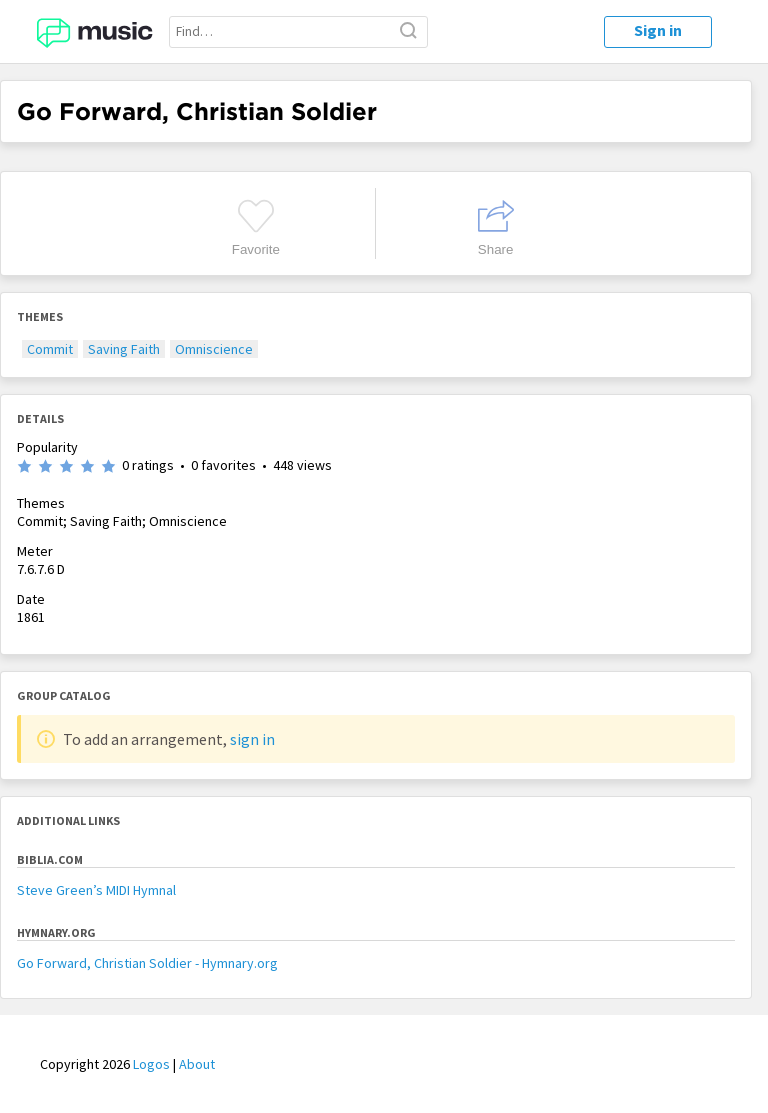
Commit (50, 349)
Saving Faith (124, 349)
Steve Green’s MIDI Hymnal (96, 890)
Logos (151, 1064)
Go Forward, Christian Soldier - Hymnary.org (147, 963)
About (197, 1064)
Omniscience (214, 349)
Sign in (658, 30)
